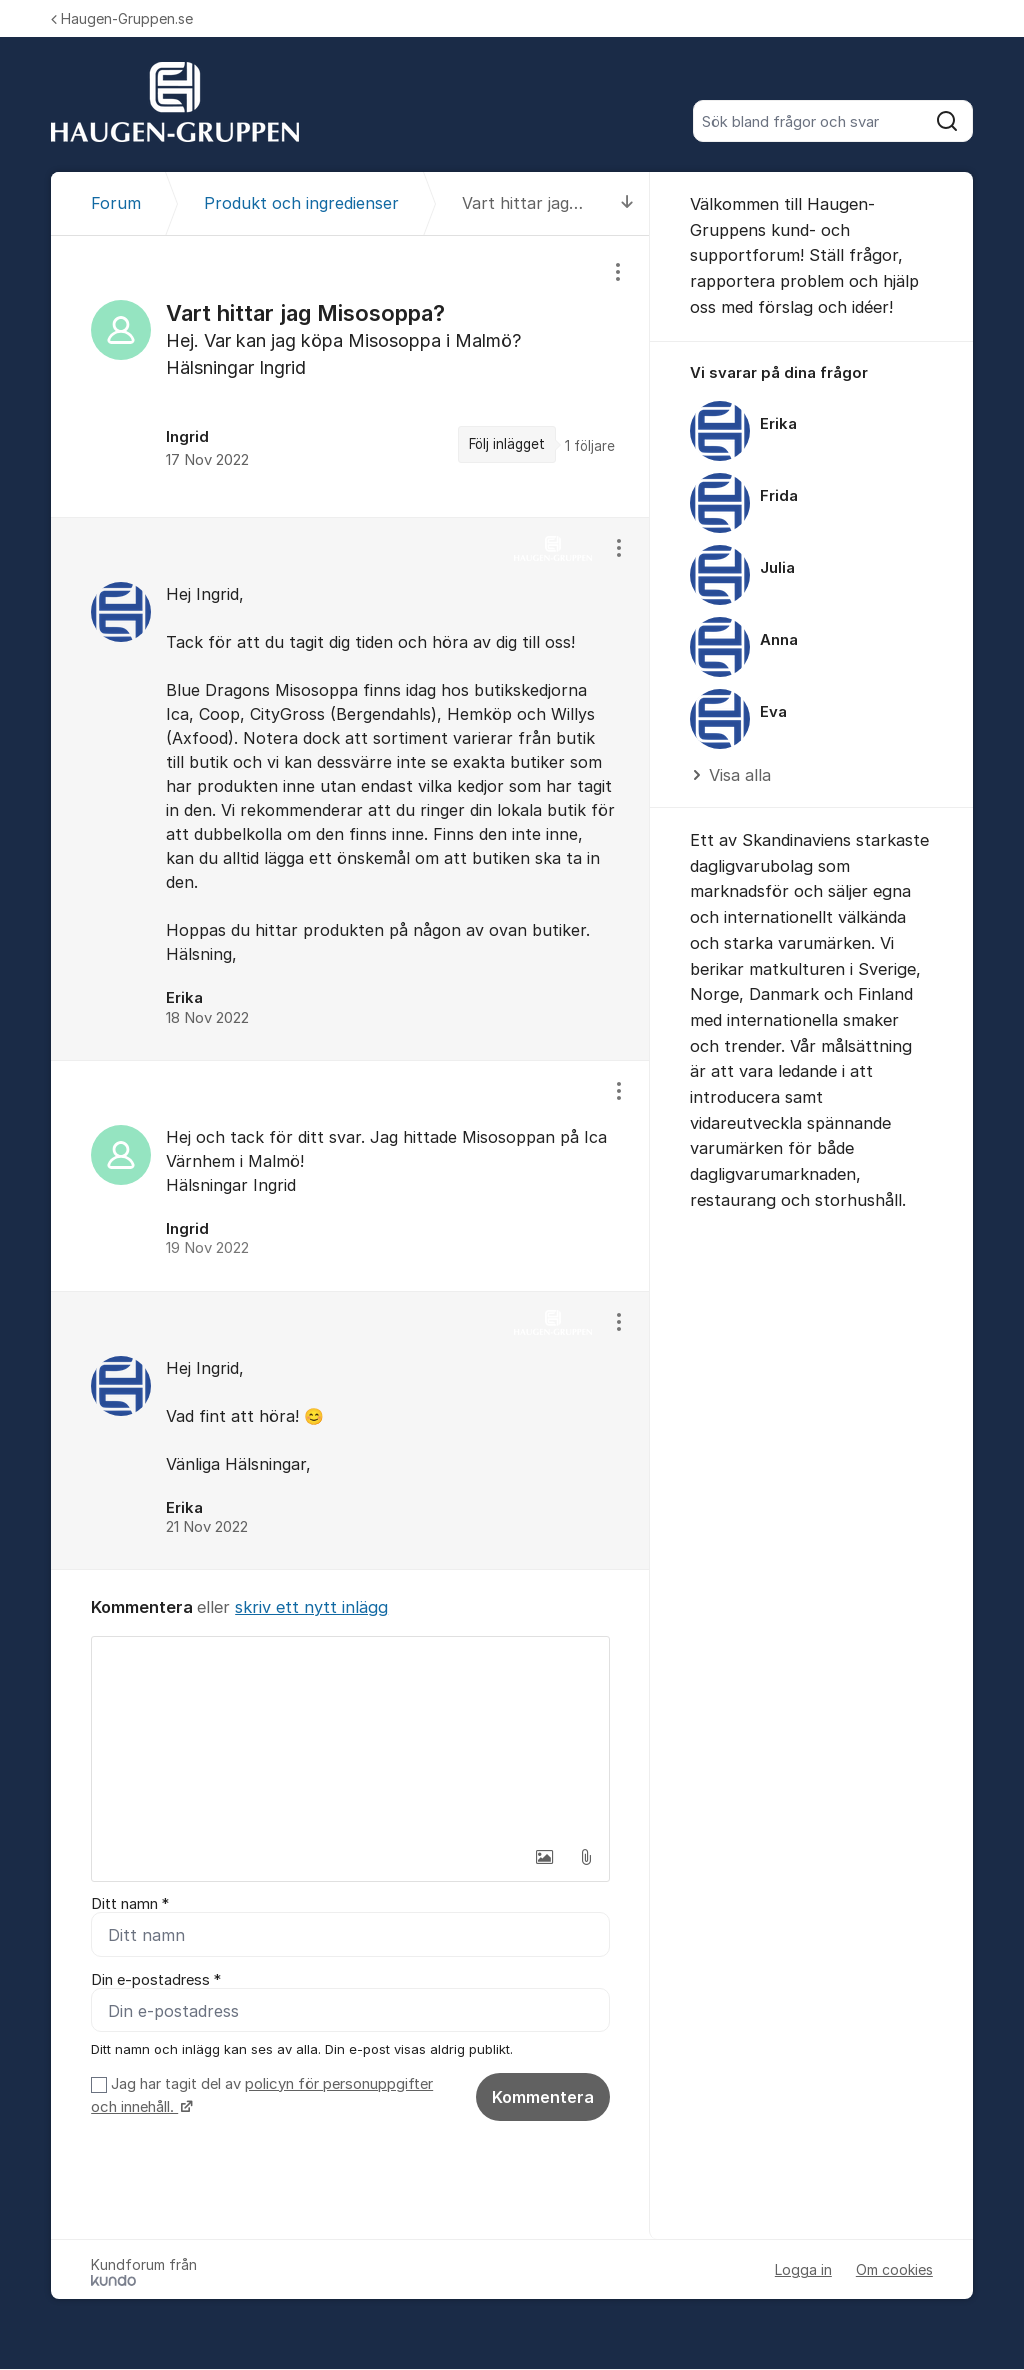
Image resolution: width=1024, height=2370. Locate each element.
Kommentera (543, 2097)
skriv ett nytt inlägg (311, 1607)
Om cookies (894, 2270)
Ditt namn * (130, 1904)
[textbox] (350, 1737)
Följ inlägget (507, 444)
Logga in (803, 2270)
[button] (544, 1857)
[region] (350, 376)
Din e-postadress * (156, 1980)
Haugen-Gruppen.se (122, 18)
